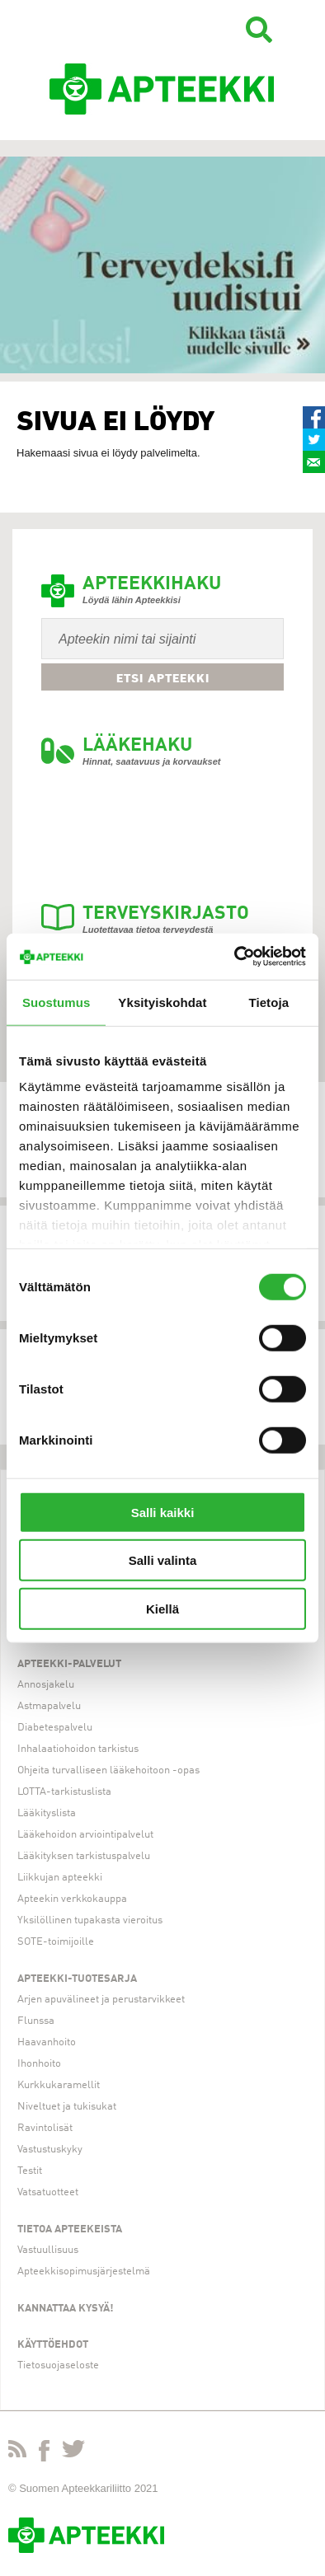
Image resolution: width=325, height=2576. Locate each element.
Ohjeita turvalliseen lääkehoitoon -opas (108, 1770)
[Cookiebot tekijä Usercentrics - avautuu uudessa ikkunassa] (234, 956)
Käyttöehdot (52, 2344)
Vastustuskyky (49, 2149)
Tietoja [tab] (268, 1002)
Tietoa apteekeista (69, 2229)
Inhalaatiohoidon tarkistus (78, 1749)
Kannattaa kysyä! (65, 2308)
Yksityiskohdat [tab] (162, 1002)
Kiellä (162, 1608)
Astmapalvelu (49, 1706)
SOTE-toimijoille (55, 1942)
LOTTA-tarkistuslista (64, 1792)
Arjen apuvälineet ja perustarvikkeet (101, 1999)
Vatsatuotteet (47, 2192)
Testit (29, 2171)
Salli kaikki (163, 1512)
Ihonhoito (39, 2063)
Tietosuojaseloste (58, 2365)
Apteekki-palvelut (69, 1664)
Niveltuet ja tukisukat (66, 2106)
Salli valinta (163, 1560)
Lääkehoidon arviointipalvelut (85, 1834)
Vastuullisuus (47, 2250)
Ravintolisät (45, 2128)
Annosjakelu (45, 1684)
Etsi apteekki (163, 678)
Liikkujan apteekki (59, 1877)
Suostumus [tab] (56, 1002)
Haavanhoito (46, 2042)
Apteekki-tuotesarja (77, 1979)
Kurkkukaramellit (58, 2085)
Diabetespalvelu (54, 1727)
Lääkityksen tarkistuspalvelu (83, 1856)
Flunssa (35, 2021)
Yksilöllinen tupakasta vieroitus (89, 1920)
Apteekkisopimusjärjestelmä (83, 2271)
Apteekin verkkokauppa (72, 1899)
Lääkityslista (46, 1813)
